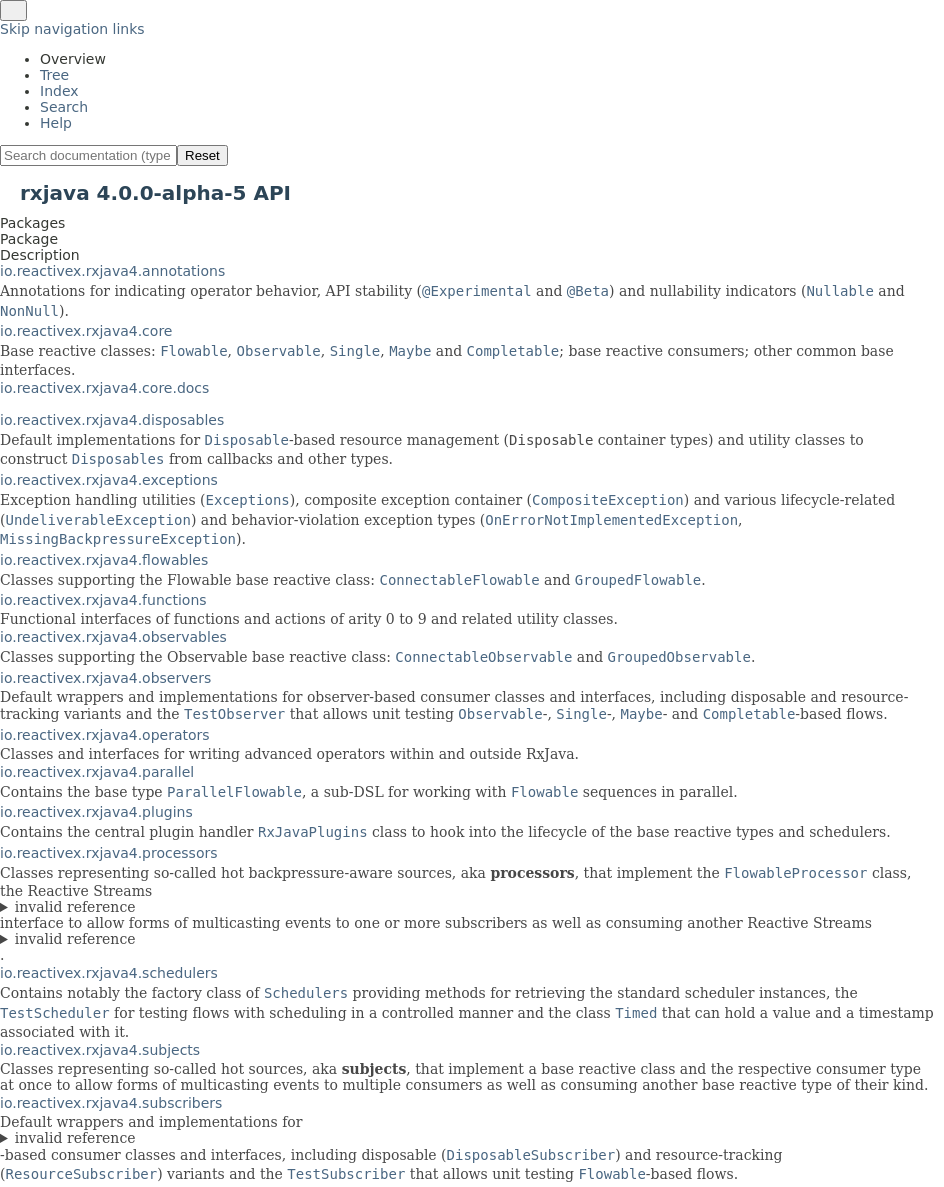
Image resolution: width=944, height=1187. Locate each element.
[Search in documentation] (88, 155)
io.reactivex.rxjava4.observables (113, 637)
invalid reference (75, 907)
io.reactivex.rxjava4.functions (103, 600)
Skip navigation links (72, 29)
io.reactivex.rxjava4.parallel (97, 772)
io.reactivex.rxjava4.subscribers (111, 1103)
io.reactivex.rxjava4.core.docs (104, 388)
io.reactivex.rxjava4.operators (105, 735)
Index (59, 91)
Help (56, 123)
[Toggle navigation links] (13, 10)
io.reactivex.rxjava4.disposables (112, 420)
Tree (54, 75)
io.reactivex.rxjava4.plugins (96, 812)
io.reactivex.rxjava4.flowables (104, 560)
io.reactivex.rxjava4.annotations (112, 271)
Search (64, 107)
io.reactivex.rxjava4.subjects (100, 1050)
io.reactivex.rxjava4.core (86, 331)
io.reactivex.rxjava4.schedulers (109, 973)
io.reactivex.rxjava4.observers (105, 678)
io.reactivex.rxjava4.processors (109, 853)
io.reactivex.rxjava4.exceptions (109, 480)
